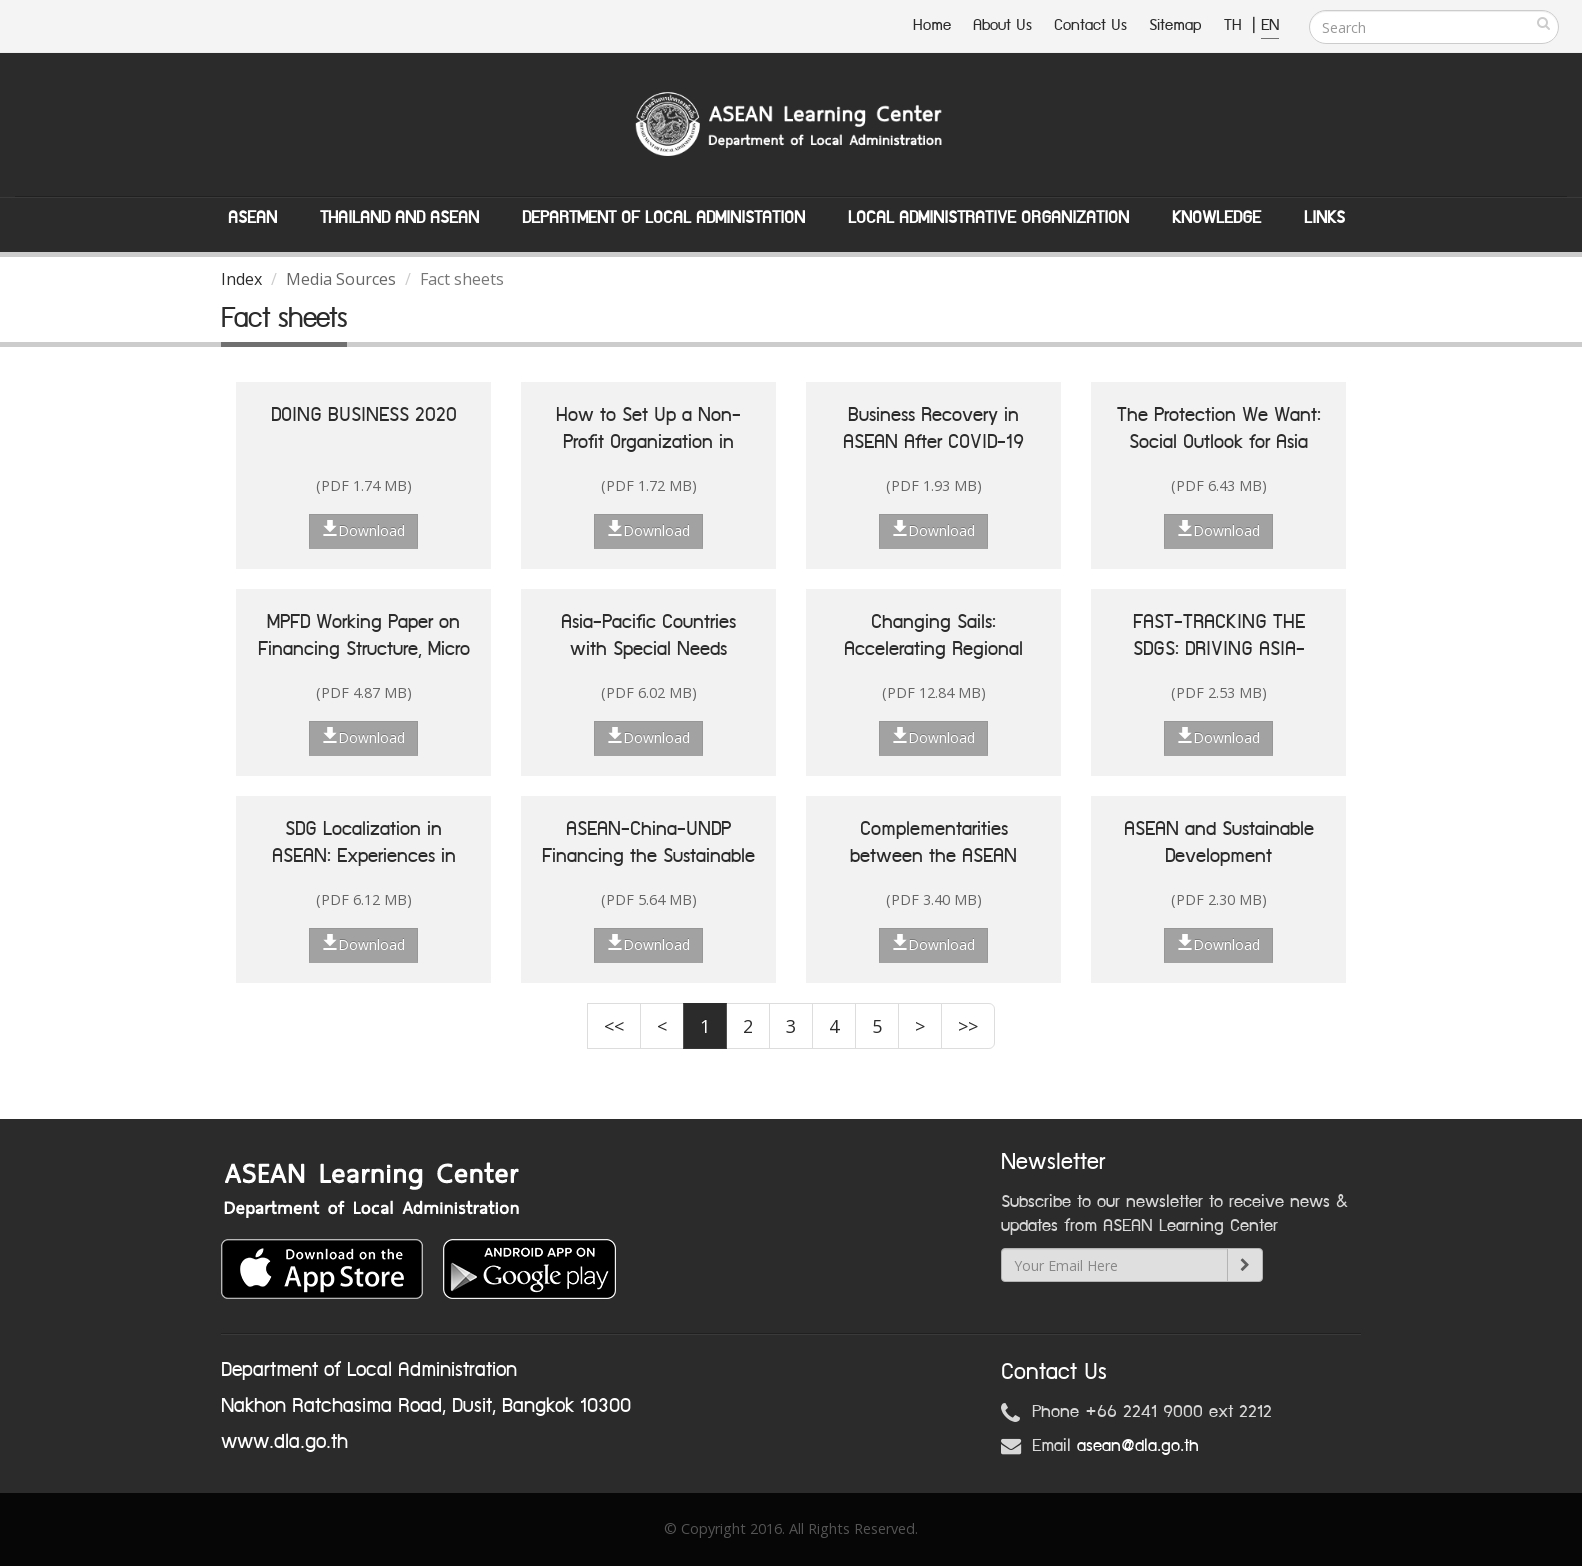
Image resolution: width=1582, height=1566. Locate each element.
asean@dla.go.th (1138, 1446)
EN (1270, 25)
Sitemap (1175, 25)
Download (363, 530)
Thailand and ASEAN (399, 218)
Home (932, 25)
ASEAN (252, 218)
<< (614, 1026)
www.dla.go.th (284, 1442)
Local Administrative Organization (988, 218)
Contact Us (1090, 25)
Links (1324, 218)
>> (968, 1026)
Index (241, 279)
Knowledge (1216, 218)
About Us (1002, 25)
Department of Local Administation (663, 218)
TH (1235, 25)
